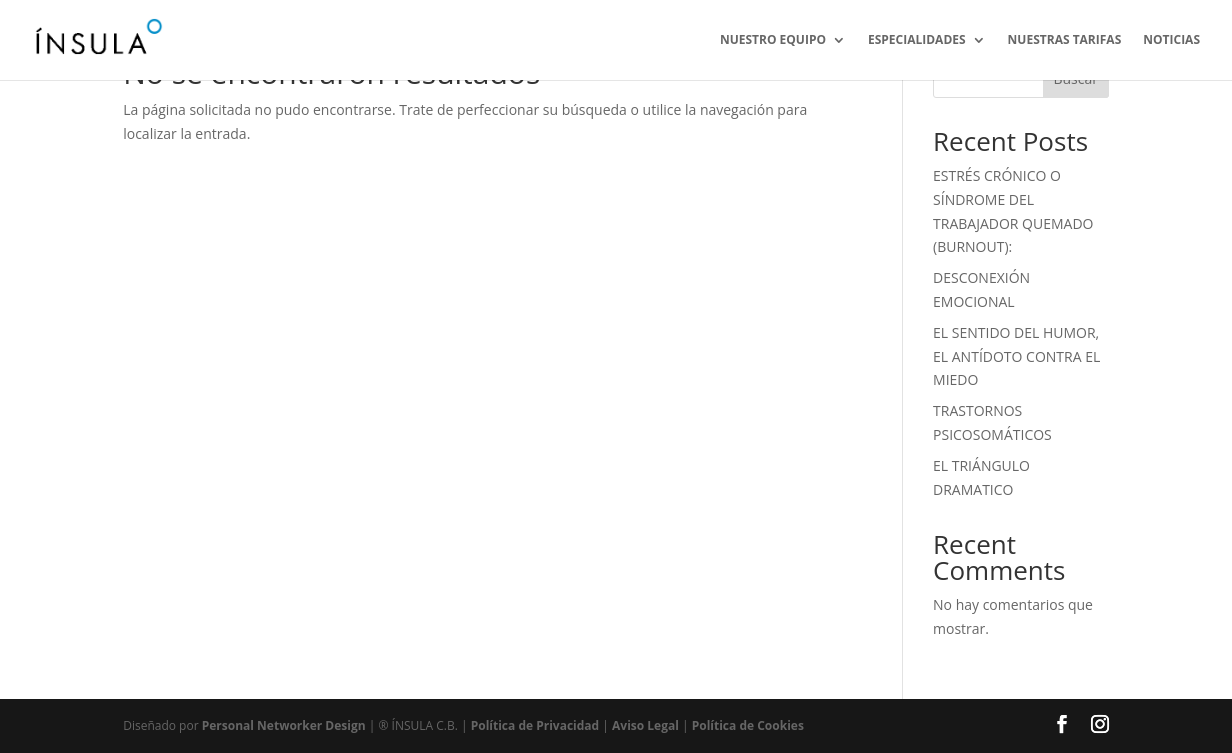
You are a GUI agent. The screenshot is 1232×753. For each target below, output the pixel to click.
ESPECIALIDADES (917, 40)
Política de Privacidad (537, 725)
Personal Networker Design (284, 725)
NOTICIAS (1171, 40)
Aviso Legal (645, 725)
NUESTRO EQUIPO (773, 40)
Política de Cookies (748, 725)
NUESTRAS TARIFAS (1065, 40)
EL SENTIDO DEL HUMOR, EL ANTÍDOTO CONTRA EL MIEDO (1016, 356)
